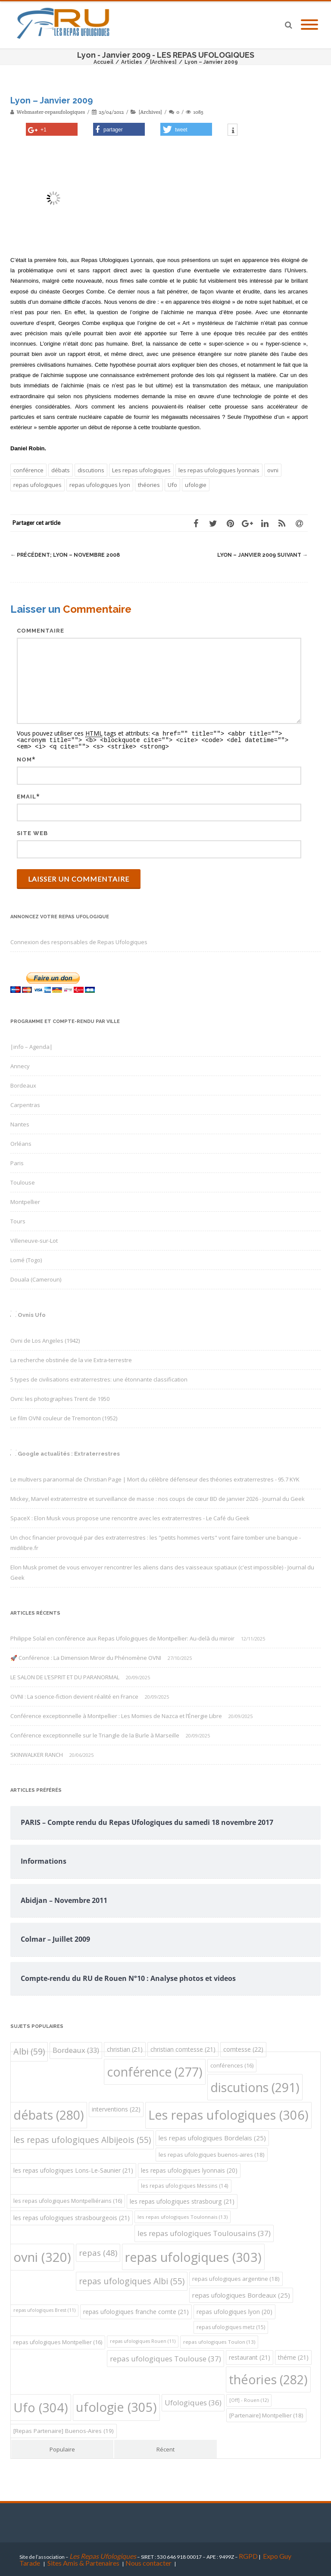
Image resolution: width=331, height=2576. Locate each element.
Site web (32, 832)
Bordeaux (23, 1084)
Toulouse (22, 1181)
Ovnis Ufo (32, 1313)
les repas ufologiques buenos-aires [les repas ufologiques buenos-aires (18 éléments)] (212, 2153)
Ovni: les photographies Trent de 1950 (59, 1397)
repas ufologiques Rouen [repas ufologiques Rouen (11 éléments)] (142, 2340)
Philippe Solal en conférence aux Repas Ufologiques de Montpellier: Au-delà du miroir (122, 1637)
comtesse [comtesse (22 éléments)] (243, 2048)
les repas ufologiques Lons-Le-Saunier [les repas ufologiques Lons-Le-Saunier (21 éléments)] (73, 2169)
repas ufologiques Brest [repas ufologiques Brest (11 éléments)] (44, 2309)
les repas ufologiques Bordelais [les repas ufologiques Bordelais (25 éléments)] (212, 2136)
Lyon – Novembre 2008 (66, 555)
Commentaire (40, 630)
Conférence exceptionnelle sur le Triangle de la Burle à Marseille (94, 1734)
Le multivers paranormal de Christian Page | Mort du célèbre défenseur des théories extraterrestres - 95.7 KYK (155, 1478)
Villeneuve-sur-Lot (34, 1239)
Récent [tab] (165, 2448)
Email (26, 795)
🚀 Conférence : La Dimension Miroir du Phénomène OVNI (85, 1656)
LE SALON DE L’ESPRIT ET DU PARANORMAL (64, 1676)
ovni (272, 470)
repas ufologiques (37, 485)
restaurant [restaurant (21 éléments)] (249, 2356)
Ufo (172, 485)
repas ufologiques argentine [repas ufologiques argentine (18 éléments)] (236, 2277)
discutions (91, 470)
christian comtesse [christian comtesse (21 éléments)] (182, 2048)
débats (60, 470)
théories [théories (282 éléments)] (268, 2378)
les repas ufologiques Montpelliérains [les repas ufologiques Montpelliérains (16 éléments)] (67, 2199)
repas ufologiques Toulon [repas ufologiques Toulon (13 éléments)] (219, 2340)
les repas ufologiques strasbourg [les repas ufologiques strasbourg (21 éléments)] (182, 2200)
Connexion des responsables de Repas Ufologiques (78, 941)
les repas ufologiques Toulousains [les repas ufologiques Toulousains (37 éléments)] (204, 2232)
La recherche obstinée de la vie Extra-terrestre (71, 1359)
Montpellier (25, 1200)
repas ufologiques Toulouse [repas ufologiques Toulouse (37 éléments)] (165, 2357)
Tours (17, 1220)
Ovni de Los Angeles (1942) (45, 1339)
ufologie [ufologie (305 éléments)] (116, 2405)
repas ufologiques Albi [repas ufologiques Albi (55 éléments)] (131, 2280)
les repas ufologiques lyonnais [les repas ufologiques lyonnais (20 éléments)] (189, 2169)
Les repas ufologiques (141, 470)
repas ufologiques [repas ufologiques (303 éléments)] (193, 2255)
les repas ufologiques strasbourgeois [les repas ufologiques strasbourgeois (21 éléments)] (71, 2216)
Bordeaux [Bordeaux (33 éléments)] (76, 2049)
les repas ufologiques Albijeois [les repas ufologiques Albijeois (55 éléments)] (82, 2138)
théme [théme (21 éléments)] (293, 2356)
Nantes (19, 1123)
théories (149, 485)
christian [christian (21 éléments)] (125, 2048)
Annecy (20, 1065)
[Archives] (150, 112)
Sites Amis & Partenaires (83, 2561)
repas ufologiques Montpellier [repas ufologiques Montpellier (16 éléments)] (57, 2341)
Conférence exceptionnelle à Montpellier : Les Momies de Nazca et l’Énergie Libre (116, 1714)
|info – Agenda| (31, 1045)
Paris (17, 1162)
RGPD (248, 2555)
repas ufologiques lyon (99, 485)
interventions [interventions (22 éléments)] (116, 2108)
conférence (28, 470)
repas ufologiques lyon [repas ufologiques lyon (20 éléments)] (234, 2310)
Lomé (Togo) (26, 1259)
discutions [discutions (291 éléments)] (255, 2085)
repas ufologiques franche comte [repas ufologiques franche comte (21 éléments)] (136, 2310)
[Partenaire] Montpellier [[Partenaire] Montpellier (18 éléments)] (266, 2414)
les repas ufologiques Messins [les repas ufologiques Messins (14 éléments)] (184, 2184)
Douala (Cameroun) (35, 1278)
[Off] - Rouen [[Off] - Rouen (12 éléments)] (249, 2398)
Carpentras (25, 1103)
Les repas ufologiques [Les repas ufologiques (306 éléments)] (228, 2113)
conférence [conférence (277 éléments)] (155, 2070)
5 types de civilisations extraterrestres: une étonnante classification (98, 1378)
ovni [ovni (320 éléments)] (42, 2255)
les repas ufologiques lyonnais (218, 470)
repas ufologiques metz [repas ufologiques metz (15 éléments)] (231, 2326)
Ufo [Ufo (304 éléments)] (40, 2406)
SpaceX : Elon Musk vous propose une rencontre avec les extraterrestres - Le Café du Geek (130, 1517)
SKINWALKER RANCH (36, 1753)
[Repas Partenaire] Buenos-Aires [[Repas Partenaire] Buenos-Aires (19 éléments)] (63, 2429)
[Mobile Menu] (309, 25)
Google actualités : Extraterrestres (69, 1452)
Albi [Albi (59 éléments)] (29, 2050)
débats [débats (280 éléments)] (48, 2113)
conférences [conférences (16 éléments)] (231, 2064)
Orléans (20, 1142)
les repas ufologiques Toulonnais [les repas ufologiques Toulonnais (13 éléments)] (182, 2215)
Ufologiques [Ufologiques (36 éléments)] (193, 2401)
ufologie (195, 485)
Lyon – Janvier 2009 (261, 555)
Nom (24, 758)
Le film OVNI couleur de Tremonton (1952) (63, 1417)
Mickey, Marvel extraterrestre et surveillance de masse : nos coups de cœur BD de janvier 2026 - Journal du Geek (157, 1497)
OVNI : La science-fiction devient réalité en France (74, 1695)
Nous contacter (148, 2561)
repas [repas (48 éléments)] (98, 2251)
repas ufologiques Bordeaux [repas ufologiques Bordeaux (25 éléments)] (241, 2293)
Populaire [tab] (62, 2448)
